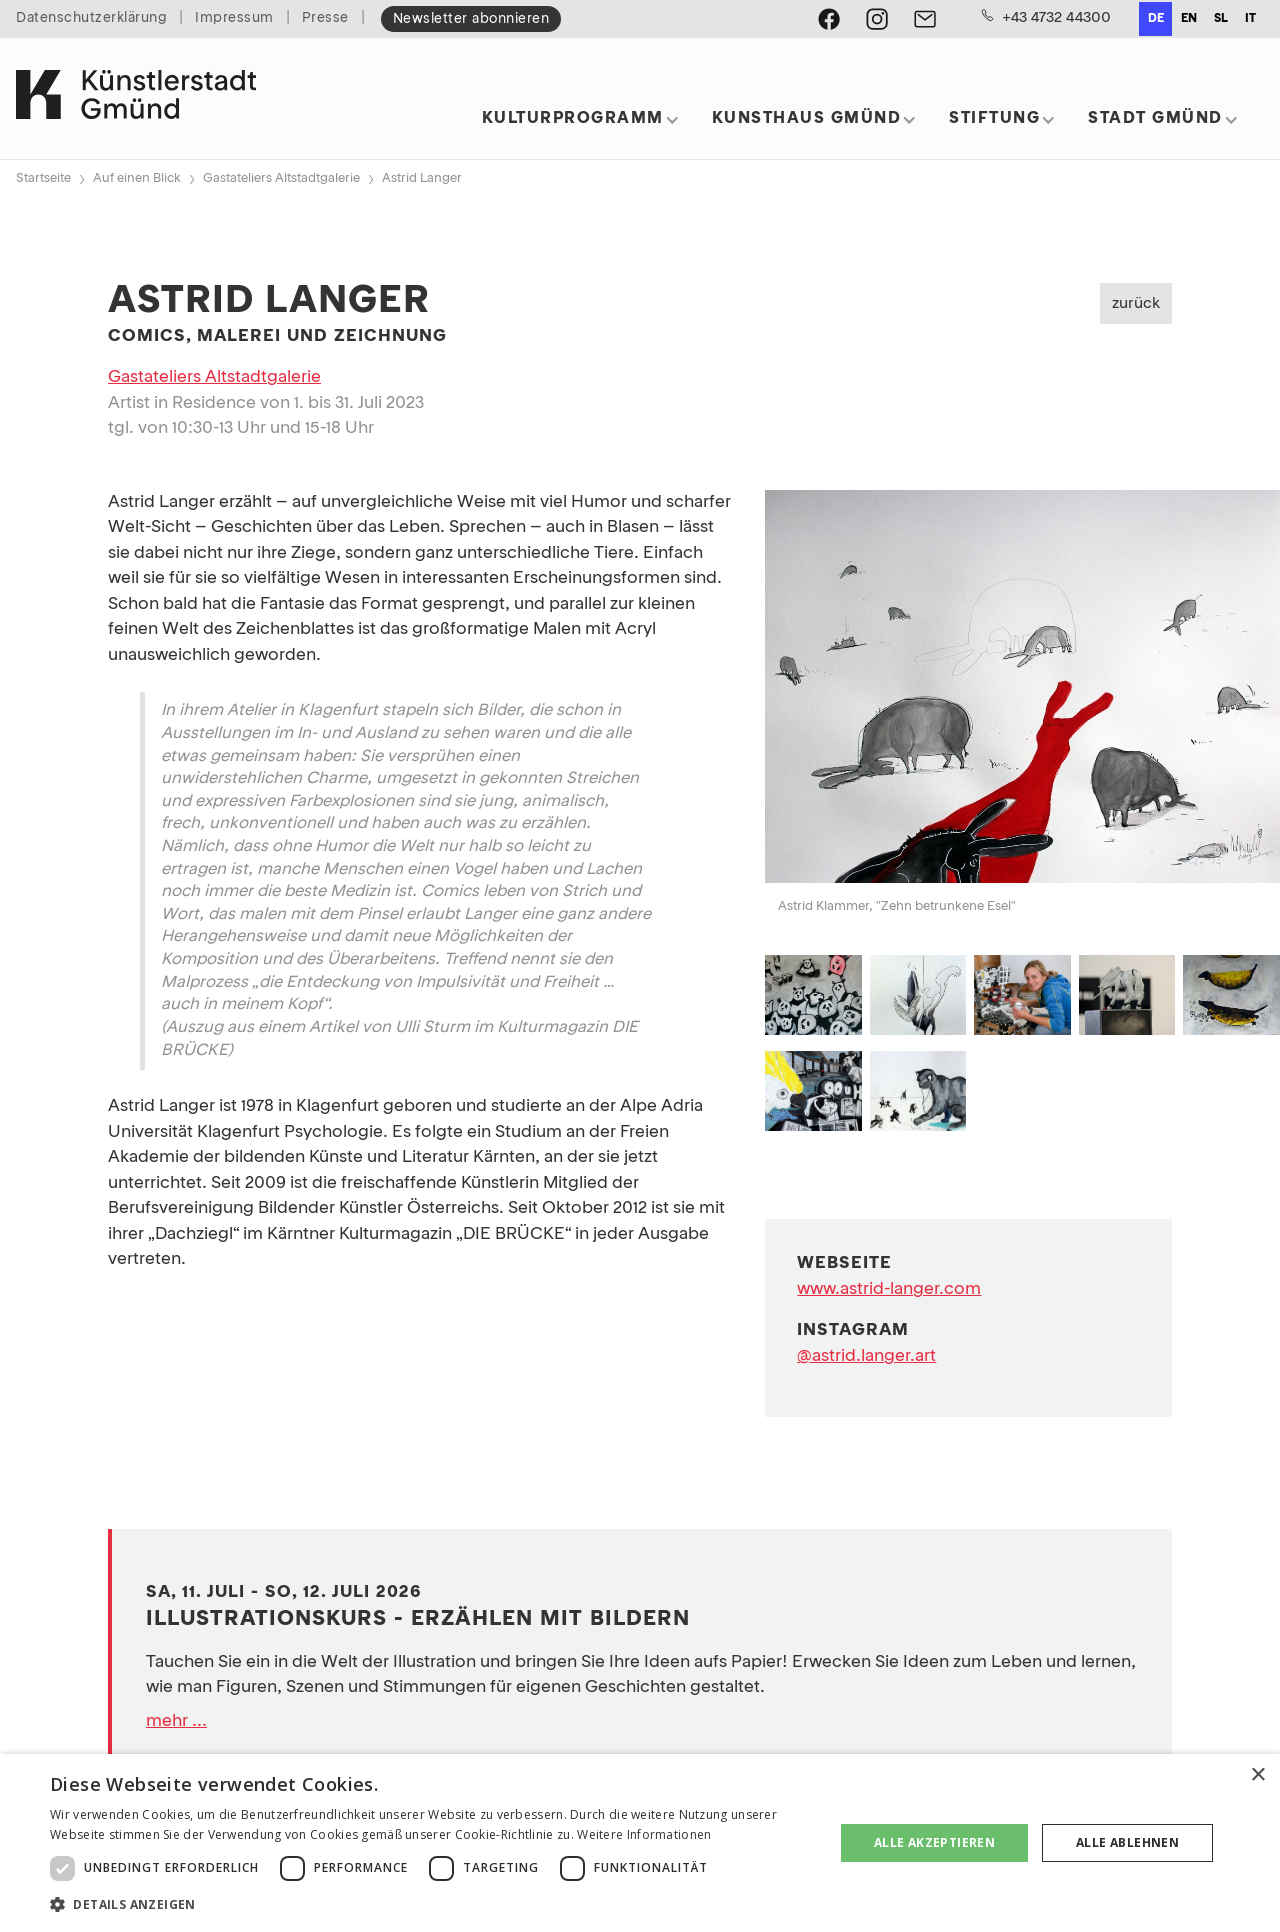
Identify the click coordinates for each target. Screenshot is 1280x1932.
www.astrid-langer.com (889, 1289)
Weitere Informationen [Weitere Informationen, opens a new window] (644, 1834)
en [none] (1189, 19)
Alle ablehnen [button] (1127, 1842)
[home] (136, 98)
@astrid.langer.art (866, 1356)
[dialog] (640, 1843)
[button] (581, 125)
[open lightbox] (1022, 690)
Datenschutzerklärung (91, 18)
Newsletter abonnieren (471, 19)
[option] (1188, 19)
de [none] (1156, 19)
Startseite (43, 178)
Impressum (234, 18)
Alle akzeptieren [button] (934, 1842)
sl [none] (1221, 19)
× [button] (1257, 1775)
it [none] (1250, 19)
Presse (325, 18)
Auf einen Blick (137, 178)
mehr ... (176, 1721)
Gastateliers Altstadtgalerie (281, 178)
